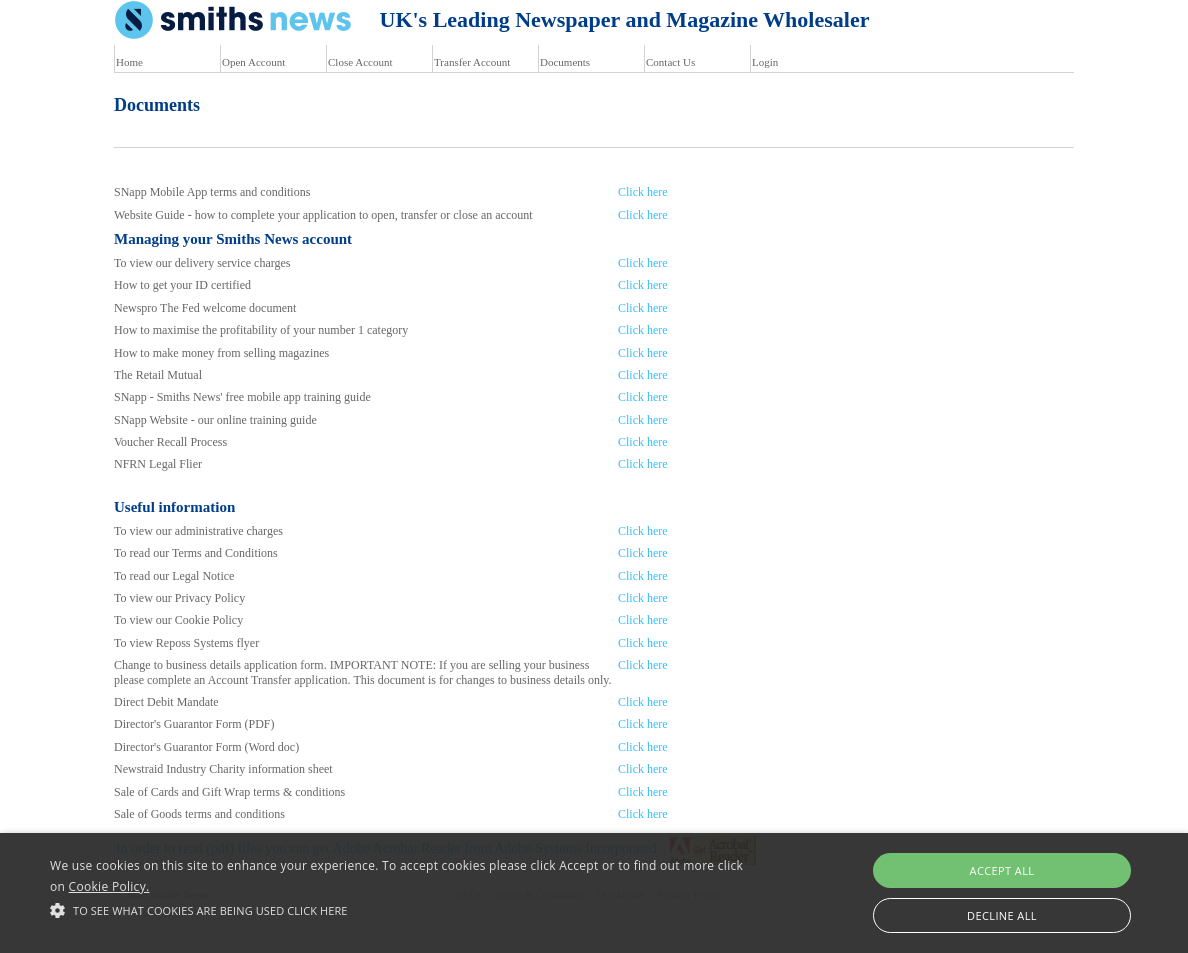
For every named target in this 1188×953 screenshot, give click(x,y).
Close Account (360, 62)
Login (765, 62)
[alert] (594, 893)
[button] (403, 910)
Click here (643, 192)
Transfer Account (472, 62)
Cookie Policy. (109, 886)
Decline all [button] (1002, 915)
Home (129, 62)
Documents (565, 62)
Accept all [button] (1002, 870)
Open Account (253, 62)
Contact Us (670, 62)
